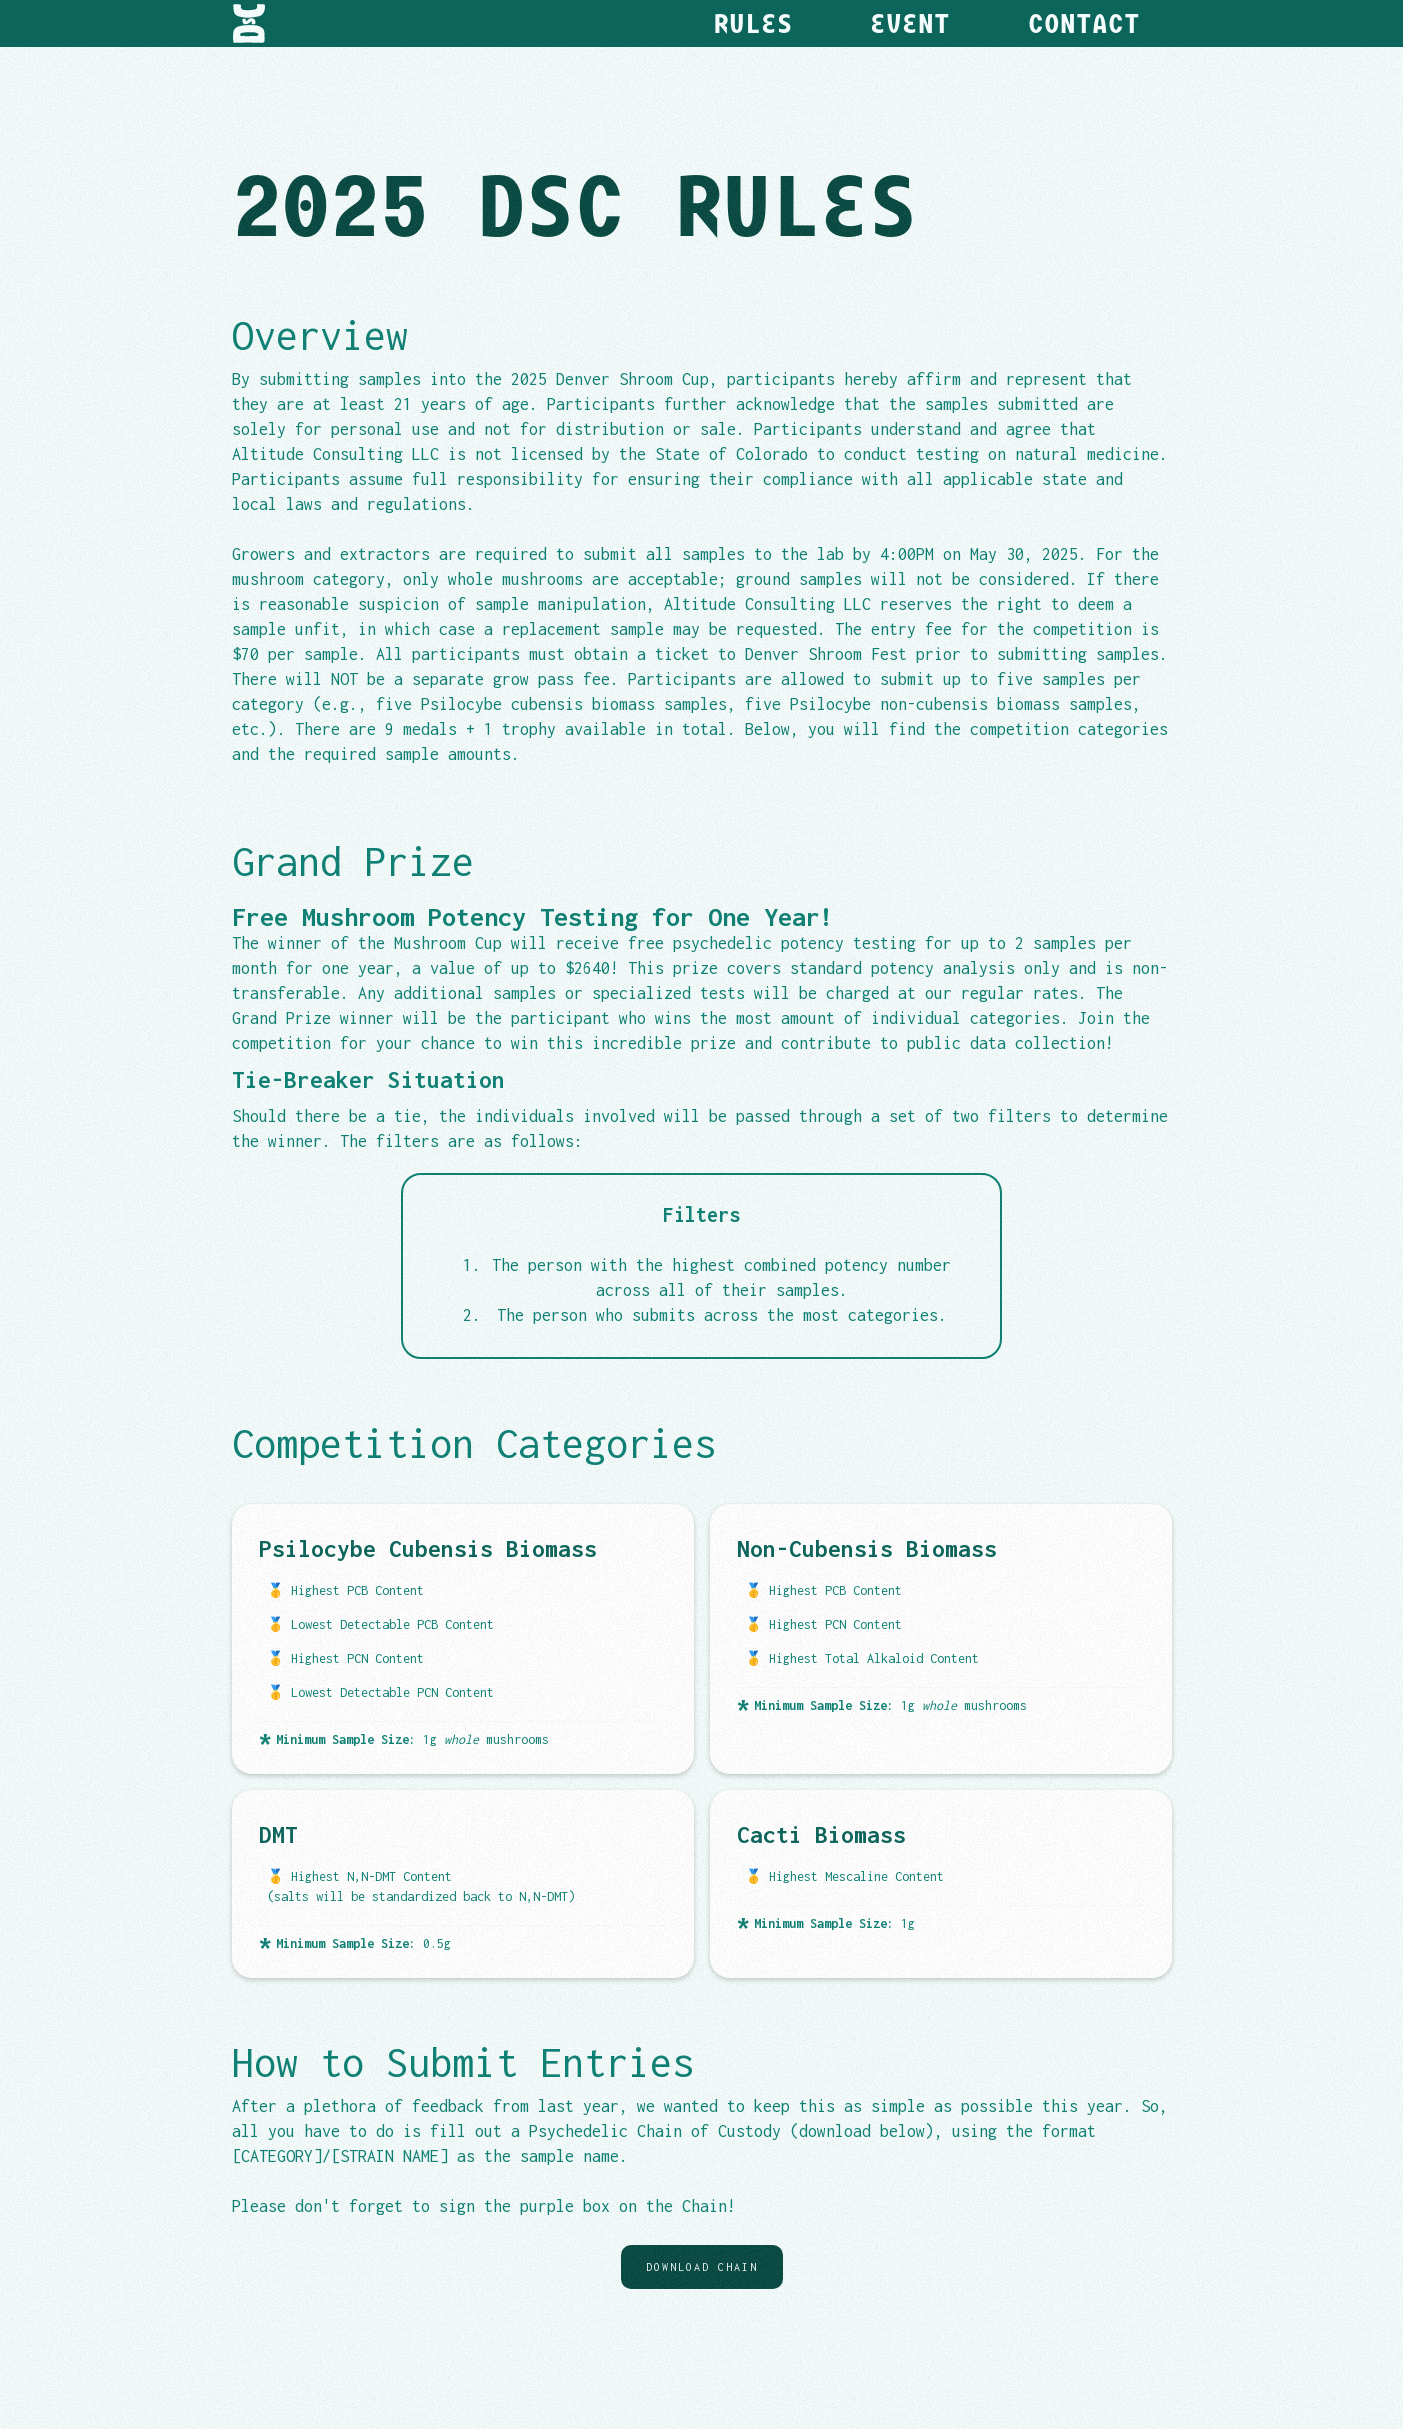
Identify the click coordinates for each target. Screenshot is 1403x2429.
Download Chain (702, 2267)
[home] (249, 23)
